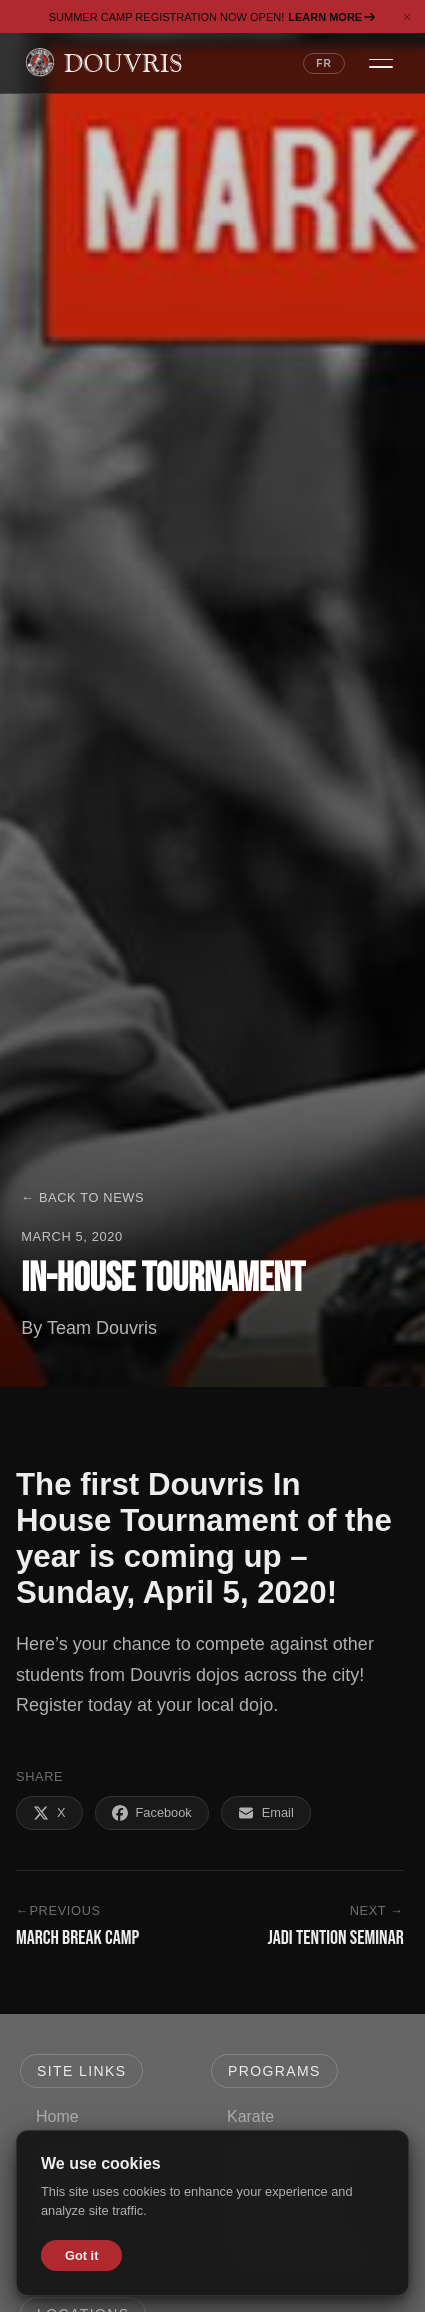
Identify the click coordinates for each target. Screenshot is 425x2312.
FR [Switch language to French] (324, 63)
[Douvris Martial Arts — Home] (103, 63)
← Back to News (82, 1197)
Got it (81, 2255)
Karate (250, 2116)
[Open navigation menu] (381, 63)
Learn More (332, 17)
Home (57, 2116)
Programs (274, 2071)
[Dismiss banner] (407, 17)
